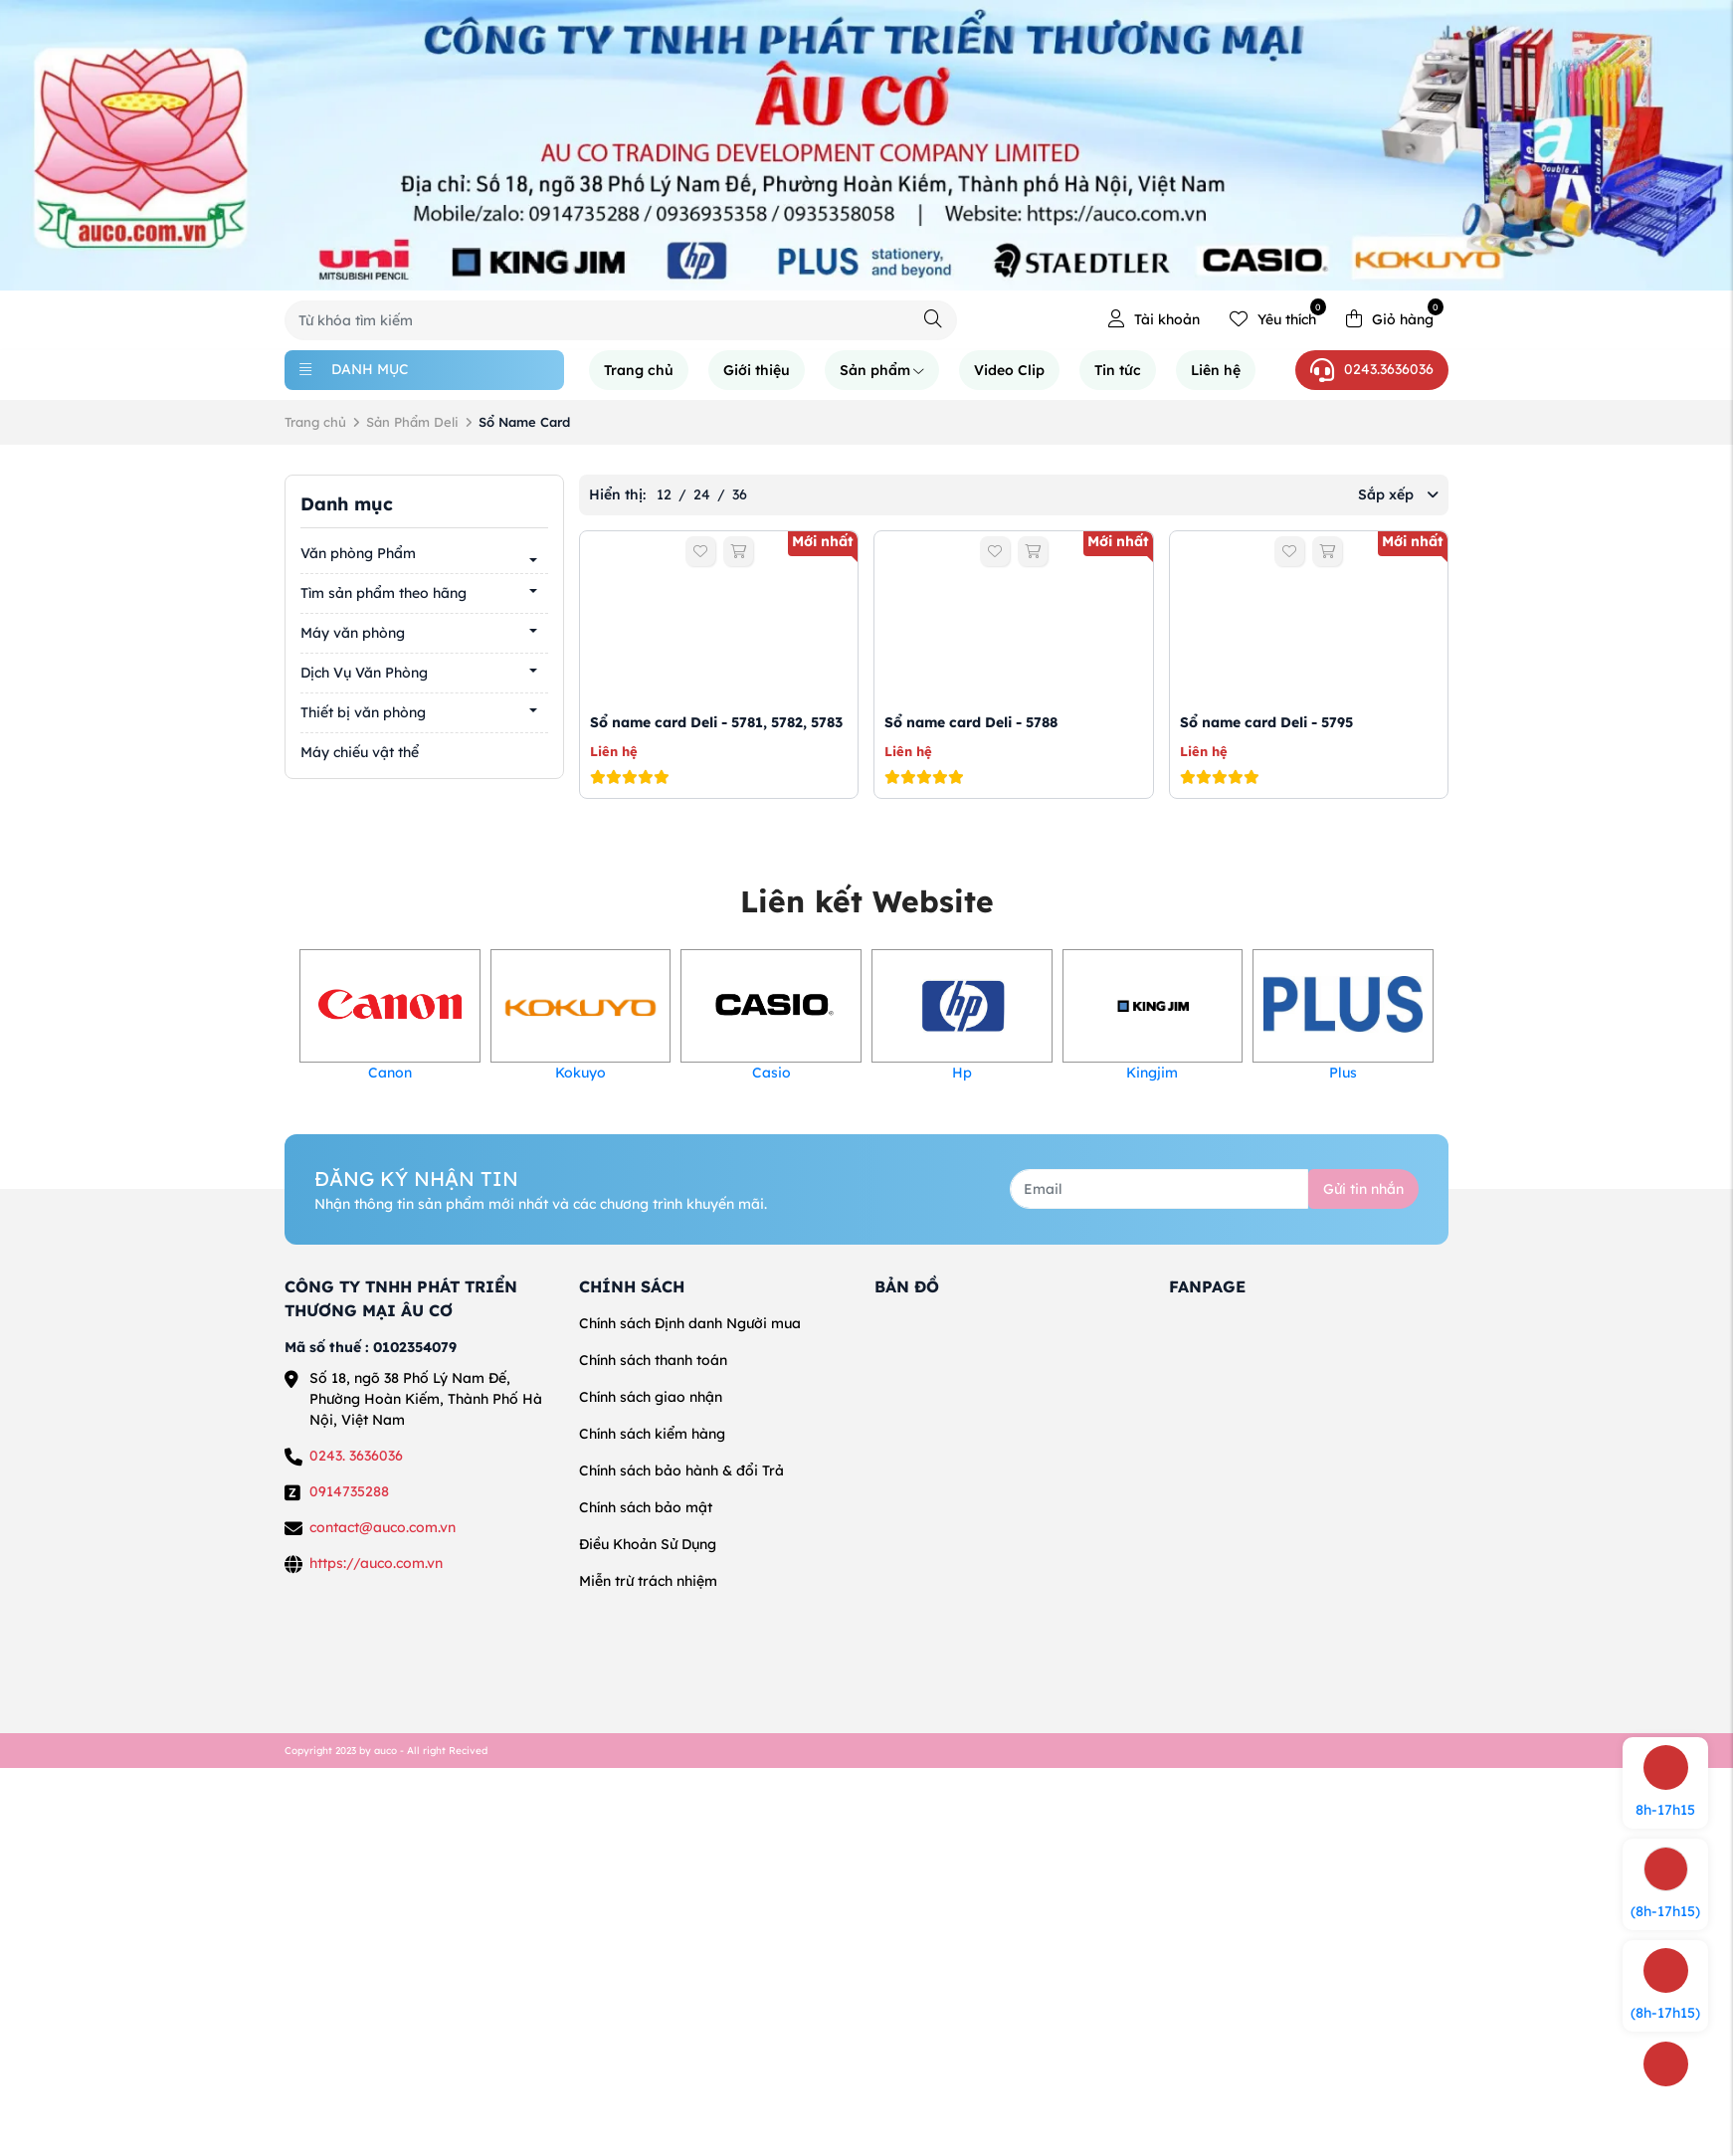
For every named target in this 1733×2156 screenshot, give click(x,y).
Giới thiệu (756, 370)
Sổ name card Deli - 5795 (1266, 722)
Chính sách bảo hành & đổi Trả (681, 1470)
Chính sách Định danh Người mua (690, 1323)
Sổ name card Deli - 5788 (971, 722)
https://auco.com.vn (376, 1563)
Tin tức (1117, 370)
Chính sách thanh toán (653, 1360)
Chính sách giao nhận (650, 1397)
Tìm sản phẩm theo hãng (383, 593)
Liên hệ (1216, 370)
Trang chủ (639, 370)
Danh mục (354, 369)
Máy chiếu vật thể (359, 752)
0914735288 (349, 1491)
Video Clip (1009, 370)
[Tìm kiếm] (933, 318)
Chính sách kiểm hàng (652, 1434)
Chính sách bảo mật (645, 1507)
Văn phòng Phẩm (358, 553)
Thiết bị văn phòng (363, 712)
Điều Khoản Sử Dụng (647, 1544)
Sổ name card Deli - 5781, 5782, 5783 (716, 722)
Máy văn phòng (352, 633)
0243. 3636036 (356, 1456)
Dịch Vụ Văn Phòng (364, 673)
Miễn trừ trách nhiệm (648, 1581)
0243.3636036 (1372, 370)
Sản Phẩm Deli (412, 422)
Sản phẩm (882, 370)
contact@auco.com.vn (382, 1527)
